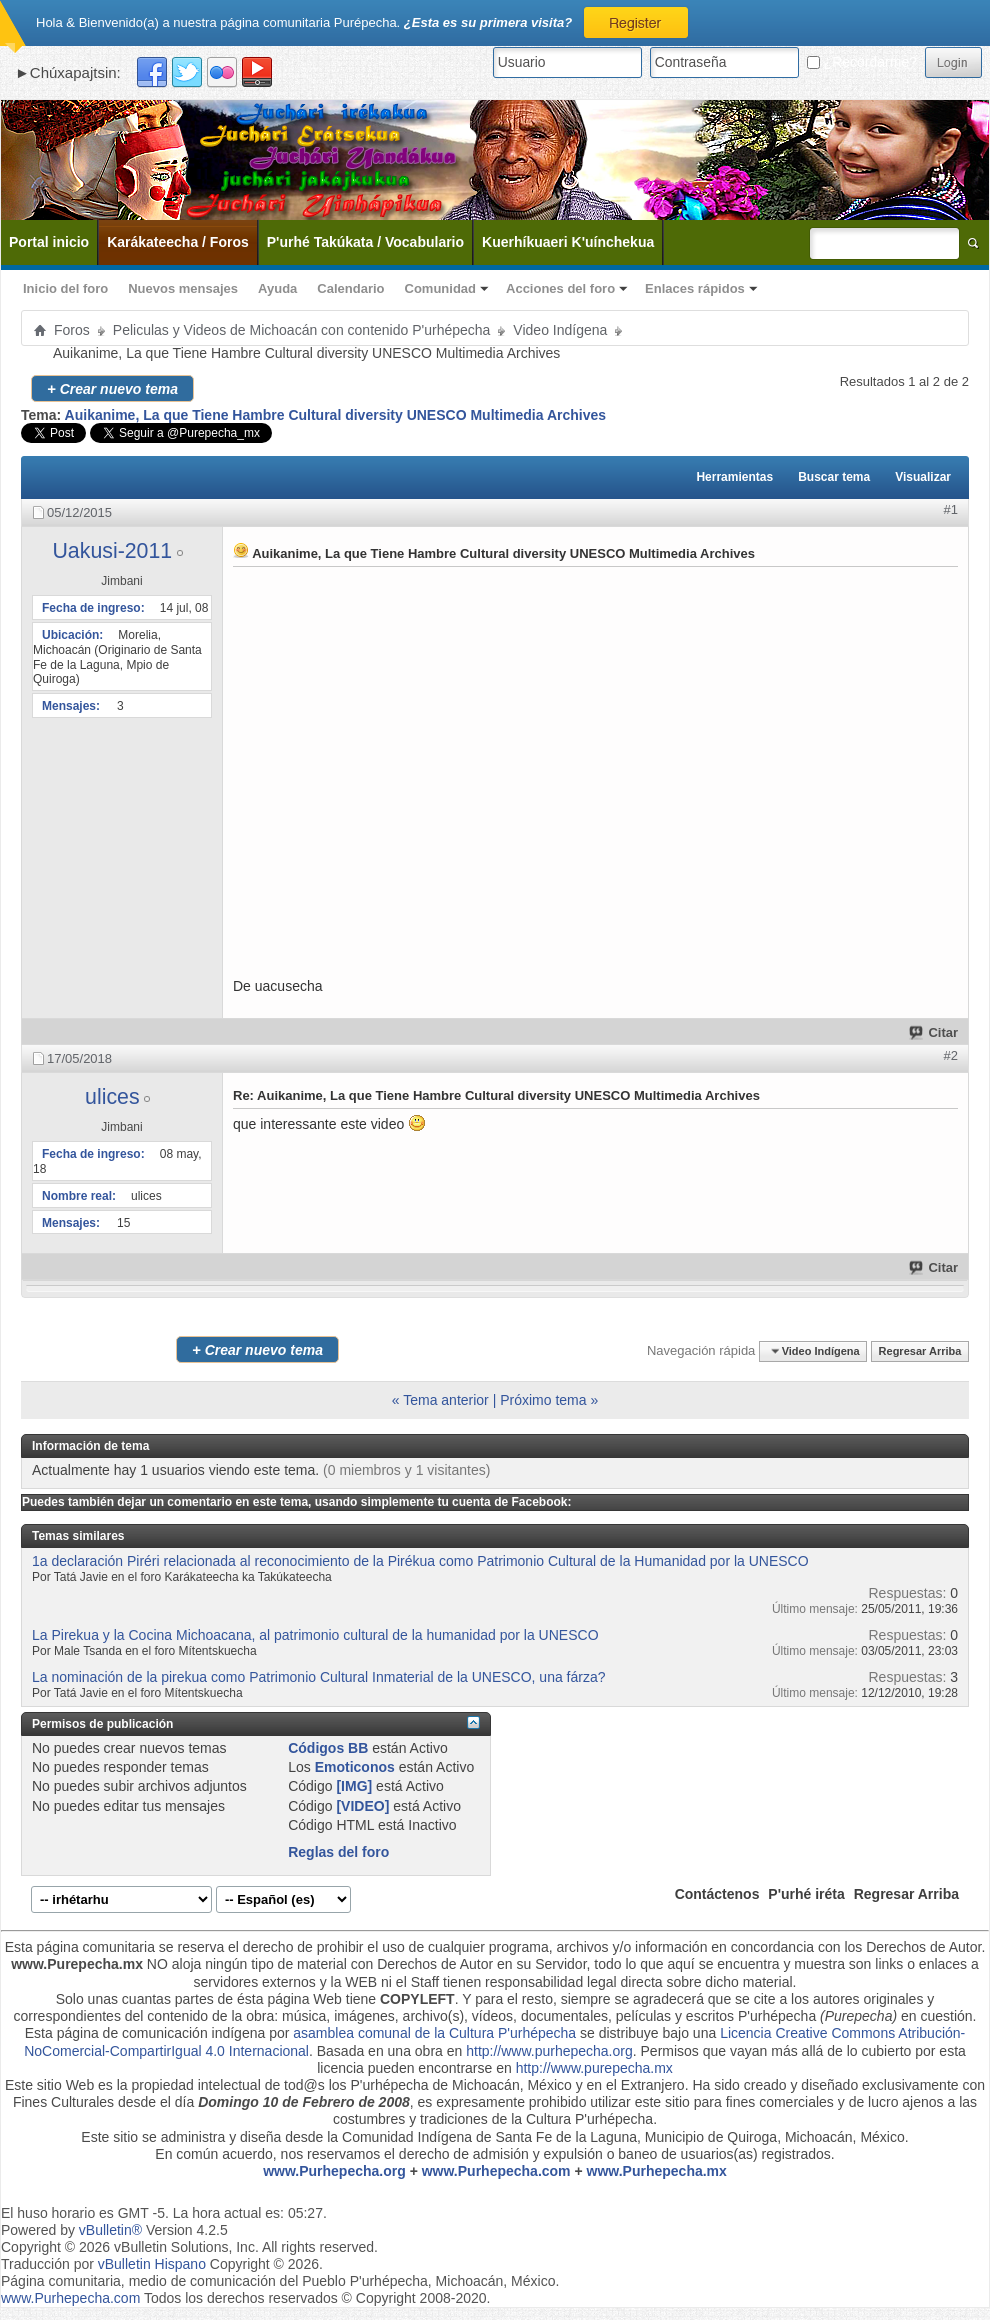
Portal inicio (49, 242)
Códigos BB (328, 1748)
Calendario (350, 288)
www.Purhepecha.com (496, 2171)
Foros (72, 330)
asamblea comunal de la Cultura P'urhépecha (434, 2033)
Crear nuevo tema (112, 388)
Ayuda (277, 288)
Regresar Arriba (920, 1351)
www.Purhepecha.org (334, 2171)
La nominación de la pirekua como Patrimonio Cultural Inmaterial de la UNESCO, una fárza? (319, 1677)
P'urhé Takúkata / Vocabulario (365, 242)
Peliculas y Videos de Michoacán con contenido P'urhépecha (302, 330)
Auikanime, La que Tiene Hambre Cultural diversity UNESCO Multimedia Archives (335, 415)
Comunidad (441, 288)
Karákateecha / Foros (178, 242)
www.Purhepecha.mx (657, 2171)
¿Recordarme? (862, 62)
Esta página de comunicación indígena (145, 2033)
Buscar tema (834, 477)
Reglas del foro (338, 1852)
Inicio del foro (65, 288)
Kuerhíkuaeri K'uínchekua (568, 242)
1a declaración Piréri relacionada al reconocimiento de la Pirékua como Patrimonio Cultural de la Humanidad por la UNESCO (420, 1561)
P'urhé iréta (806, 1894)
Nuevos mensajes (183, 288)
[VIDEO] (362, 1806)
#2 (951, 1055)
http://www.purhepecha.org (549, 2051)
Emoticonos (355, 1767)
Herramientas (734, 477)
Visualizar (923, 477)
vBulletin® (110, 2230)
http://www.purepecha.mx (594, 2068)
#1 (951, 509)
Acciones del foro (560, 288)
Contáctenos (717, 1894)
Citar (934, 1032)
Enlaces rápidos (695, 288)
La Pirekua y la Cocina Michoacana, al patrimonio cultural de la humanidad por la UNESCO (315, 1635)
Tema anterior (446, 1400)
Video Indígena (560, 330)
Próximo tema (543, 1400)
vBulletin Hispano (152, 2264)
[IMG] (354, 1786)
